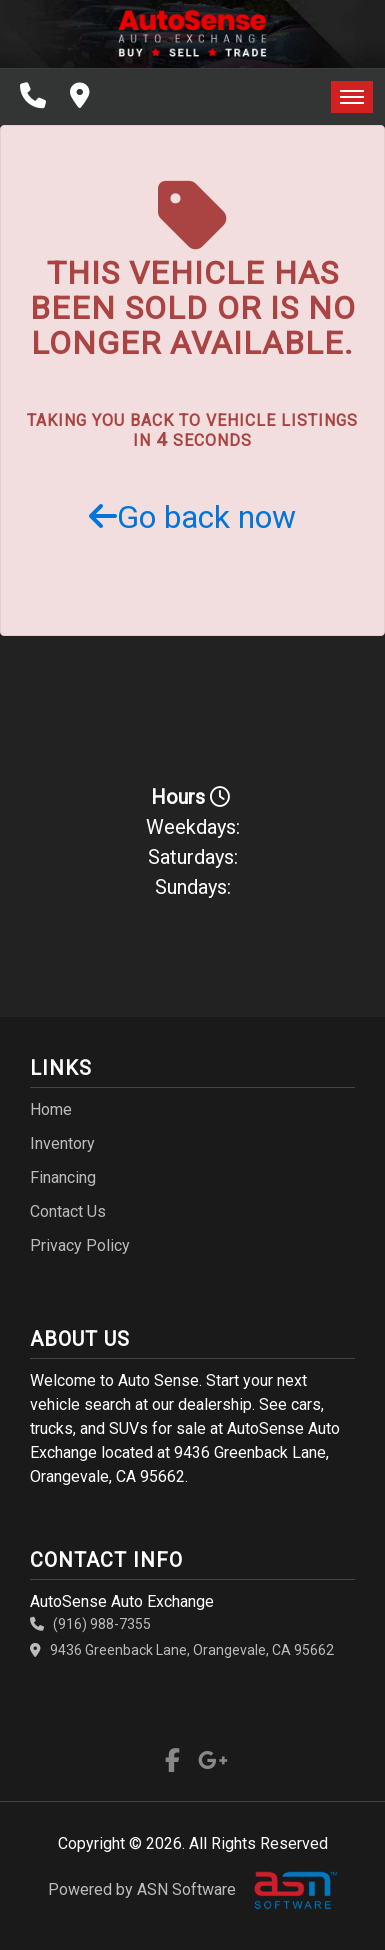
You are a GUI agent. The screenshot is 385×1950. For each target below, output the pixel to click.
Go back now (192, 517)
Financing (63, 1177)
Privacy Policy (80, 1245)
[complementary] (325, 1890)
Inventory (62, 1143)
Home (51, 1109)
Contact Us (68, 1211)
